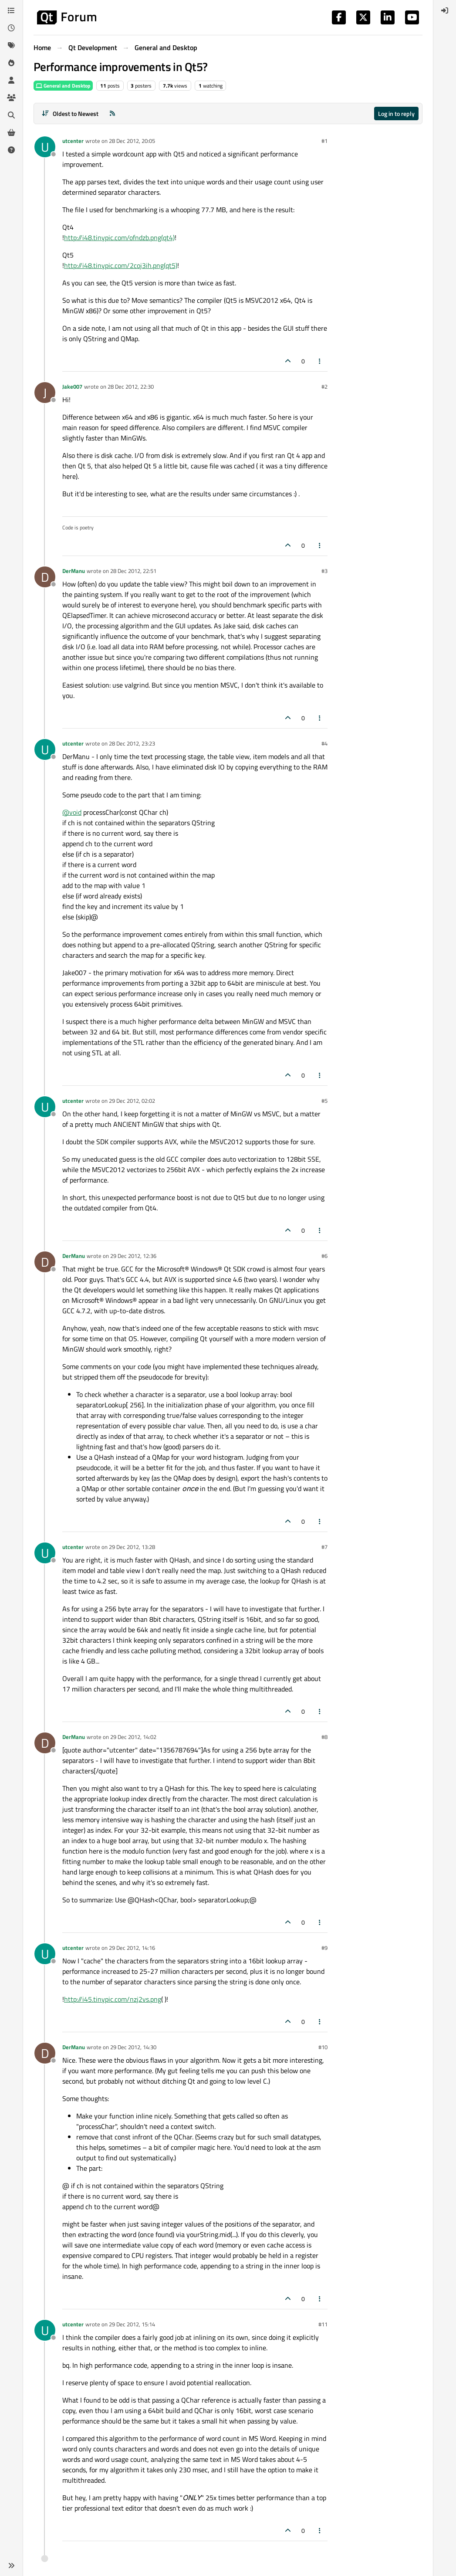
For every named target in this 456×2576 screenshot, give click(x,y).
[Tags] (11, 45)
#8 (324, 1736)
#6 (324, 1255)
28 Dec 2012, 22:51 (133, 570)
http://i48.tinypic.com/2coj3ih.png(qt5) (120, 265)
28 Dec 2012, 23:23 (132, 743)
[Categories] (11, 10)
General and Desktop (63, 85)
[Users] (11, 80)
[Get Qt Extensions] (11, 132)
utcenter (73, 140)
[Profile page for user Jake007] (44, 392)
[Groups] (11, 98)
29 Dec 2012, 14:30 (133, 2047)
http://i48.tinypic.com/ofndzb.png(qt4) (119, 237)
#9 (324, 1947)
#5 (324, 1100)
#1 (324, 140)
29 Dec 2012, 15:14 (132, 2324)
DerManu (73, 570)
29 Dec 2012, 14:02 (133, 1736)
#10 (323, 2047)
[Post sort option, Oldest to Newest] (69, 113)
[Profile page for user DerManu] (44, 576)
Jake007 (72, 386)
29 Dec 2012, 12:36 (133, 1255)
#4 (324, 743)
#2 (324, 386)
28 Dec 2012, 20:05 (132, 140)
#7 (324, 1546)
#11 (323, 2324)
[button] (11, 2566)
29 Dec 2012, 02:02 (132, 1100)
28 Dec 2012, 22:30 (131, 386)
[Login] (445, 10)
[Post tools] (320, 361)
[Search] (11, 115)
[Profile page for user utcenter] (44, 146)
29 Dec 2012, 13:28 (132, 1546)
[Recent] (11, 28)
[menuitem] (445, 10)
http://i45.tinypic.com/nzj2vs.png (112, 1999)
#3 (324, 570)
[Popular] (11, 63)
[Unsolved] (11, 150)
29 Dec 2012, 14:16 (132, 1947)
